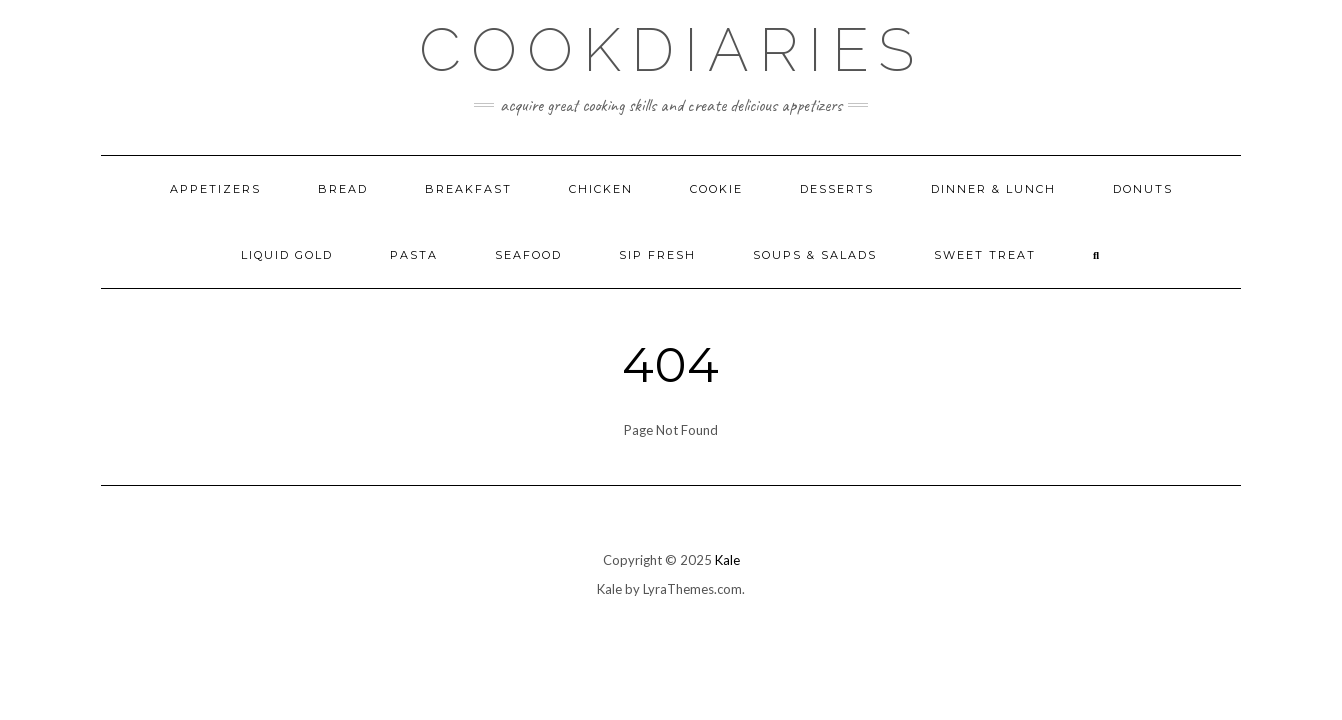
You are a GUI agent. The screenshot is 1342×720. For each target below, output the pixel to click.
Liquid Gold (287, 255)
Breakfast (468, 189)
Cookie (716, 189)
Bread (343, 189)
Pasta (414, 255)
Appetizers (215, 189)
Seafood (528, 255)
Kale (727, 560)
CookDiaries (671, 50)
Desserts (837, 189)
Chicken (601, 189)
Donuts (1143, 189)
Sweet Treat (985, 255)
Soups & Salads (815, 255)
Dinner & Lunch (993, 189)
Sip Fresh (657, 255)
